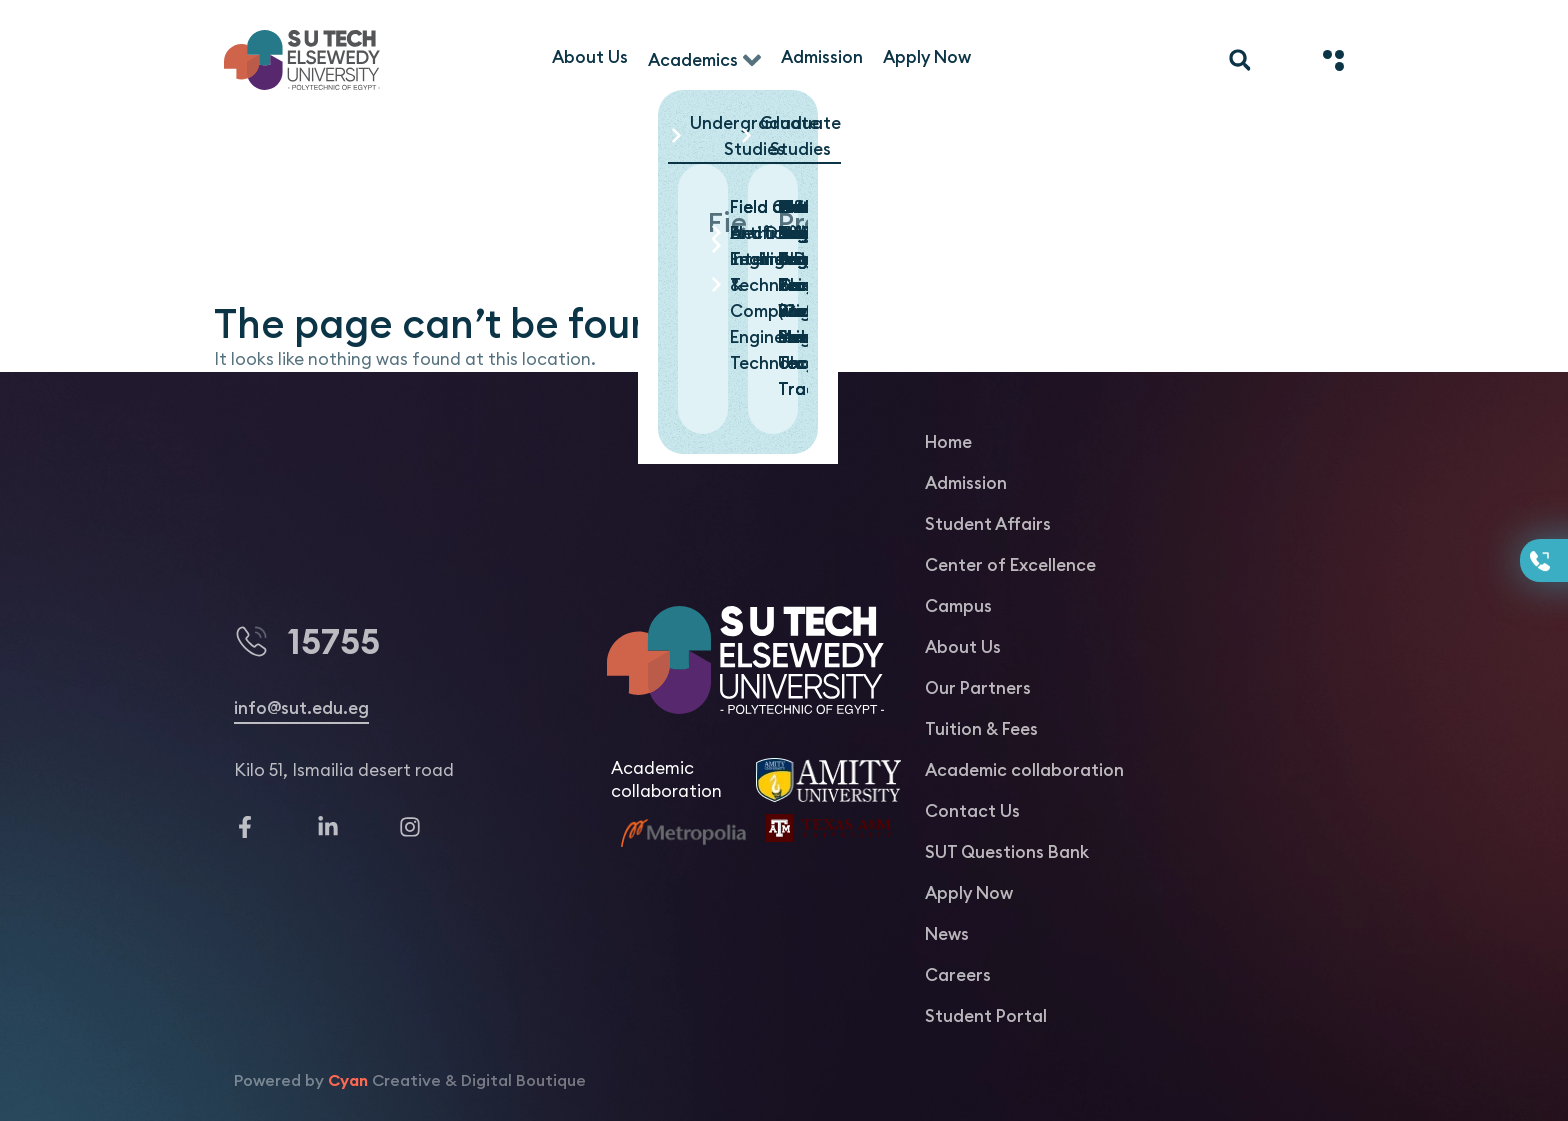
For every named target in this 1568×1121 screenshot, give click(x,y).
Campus (958, 606)
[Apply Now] (927, 57)
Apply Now (969, 893)
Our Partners (978, 688)
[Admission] (822, 57)
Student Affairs (988, 524)
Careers (958, 975)
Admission (966, 483)
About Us (963, 647)
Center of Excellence (1010, 565)
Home (948, 442)
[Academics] (704, 60)
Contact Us (972, 811)
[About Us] (590, 57)
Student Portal (986, 1016)
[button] (789, 137)
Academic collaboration (1024, 770)
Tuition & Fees (981, 729)
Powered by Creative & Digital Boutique (410, 1080)
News (947, 934)
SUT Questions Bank (1007, 852)
